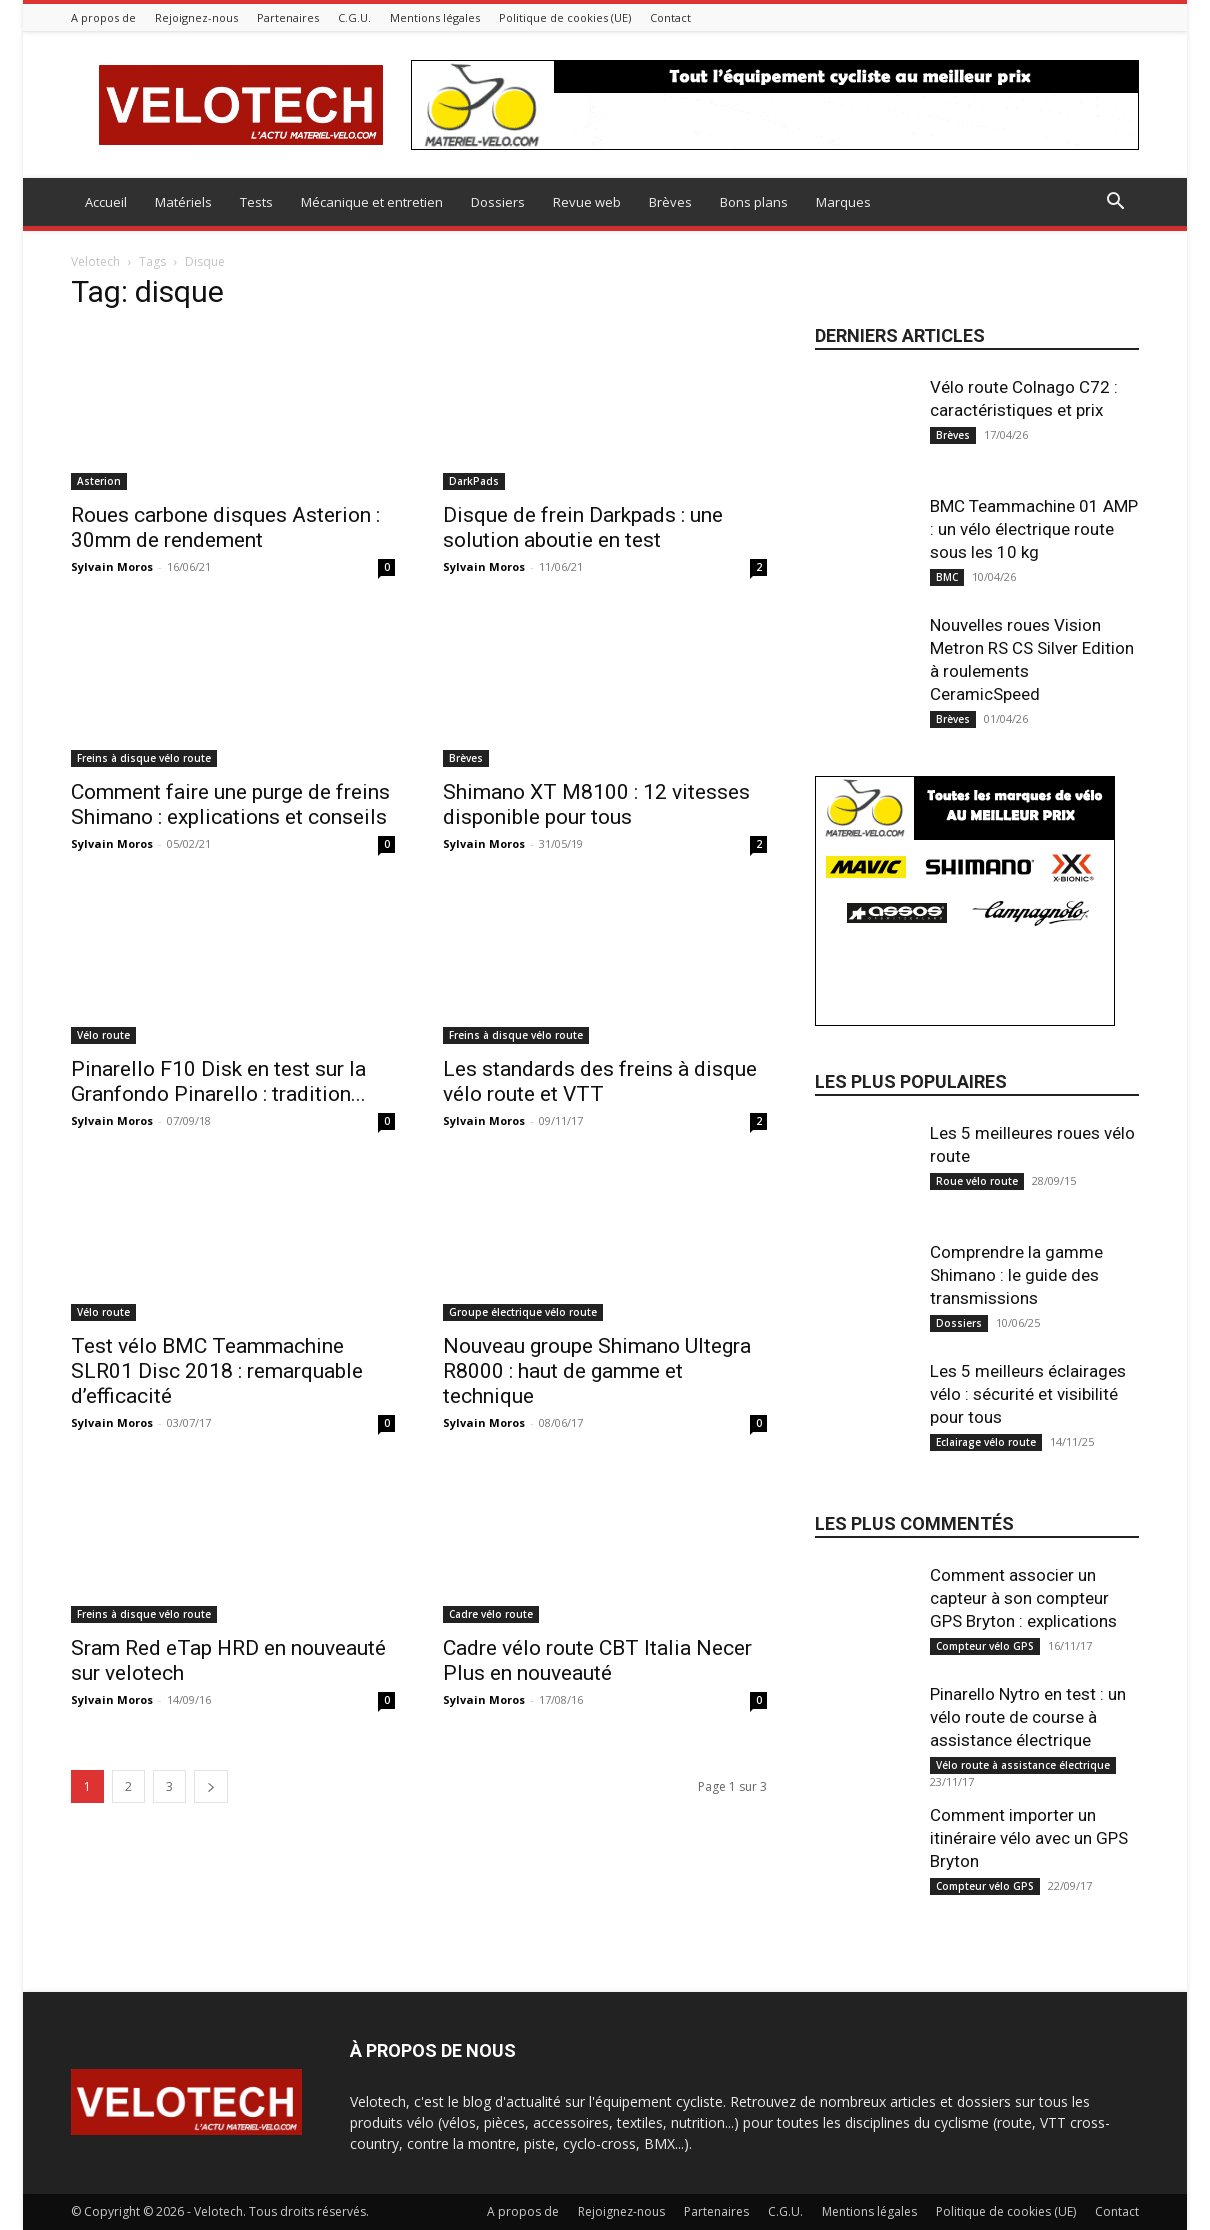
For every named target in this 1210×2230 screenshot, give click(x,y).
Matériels (183, 202)
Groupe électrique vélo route (523, 1312)
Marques (843, 202)
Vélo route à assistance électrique (1023, 1765)
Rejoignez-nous (196, 17)
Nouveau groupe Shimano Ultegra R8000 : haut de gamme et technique (597, 1371)
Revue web (587, 202)
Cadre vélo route (491, 1614)
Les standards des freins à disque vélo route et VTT (600, 1081)
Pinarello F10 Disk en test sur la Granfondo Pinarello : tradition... (218, 1081)
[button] (1115, 203)
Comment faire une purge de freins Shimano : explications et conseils (230, 804)
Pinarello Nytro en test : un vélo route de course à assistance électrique (1028, 1717)
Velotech (95, 261)
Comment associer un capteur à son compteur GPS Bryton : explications (1023, 1598)
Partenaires (288, 17)
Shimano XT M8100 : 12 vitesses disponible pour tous (596, 804)
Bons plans (754, 202)
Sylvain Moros (112, 566)
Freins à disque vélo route (144, 758)
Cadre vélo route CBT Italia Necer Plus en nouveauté (597, 1660)
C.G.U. (354, 17)
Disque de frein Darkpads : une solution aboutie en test (583, 527)
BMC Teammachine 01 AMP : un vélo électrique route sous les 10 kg (1034, 529)
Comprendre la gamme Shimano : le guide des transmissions (1016, 1275)
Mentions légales (435, 17)
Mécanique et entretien (372, 202)
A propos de (103, 17)
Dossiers (498, 202)
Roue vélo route (977, 1181)
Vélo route (103, 1035)
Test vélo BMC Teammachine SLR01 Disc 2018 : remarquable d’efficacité (217, 1371)
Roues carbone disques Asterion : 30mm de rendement (225, 527)
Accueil (106, 202)
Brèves (670, 202)
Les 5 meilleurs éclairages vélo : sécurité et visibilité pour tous (1028, 1394)
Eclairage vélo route (986, 1442)
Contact (670, 17)
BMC (947, 577)
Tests (256, 202)
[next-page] (211, 1786)
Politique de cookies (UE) (565, 17)
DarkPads (474, 481)
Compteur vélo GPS (985, 1646)
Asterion (99, 481)
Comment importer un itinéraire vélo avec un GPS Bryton (1029, 1838)
